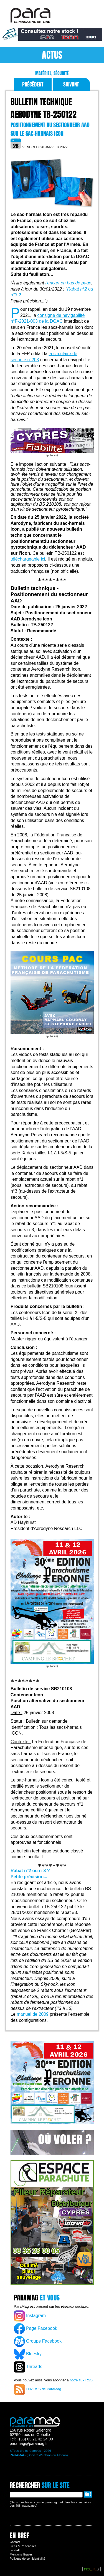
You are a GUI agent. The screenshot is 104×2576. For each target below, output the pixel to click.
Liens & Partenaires (23, 2546)
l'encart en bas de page (68, 283)
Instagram (30, 2316)
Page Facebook (35, 2328)
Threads (28, 2367)
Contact (15, 2542)
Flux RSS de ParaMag (37, 2389)
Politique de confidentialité (27, 2558)
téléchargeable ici (28, 559)
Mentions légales (21, 2554)
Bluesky (28, 2354)
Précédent (33, 84)
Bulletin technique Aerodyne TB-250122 (44, 108)
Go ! (88, 2494)
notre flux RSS (81, 2380)
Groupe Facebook (38, 2341)
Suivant (71, 84)
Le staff (15, 2550)
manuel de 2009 (33, 2014)
